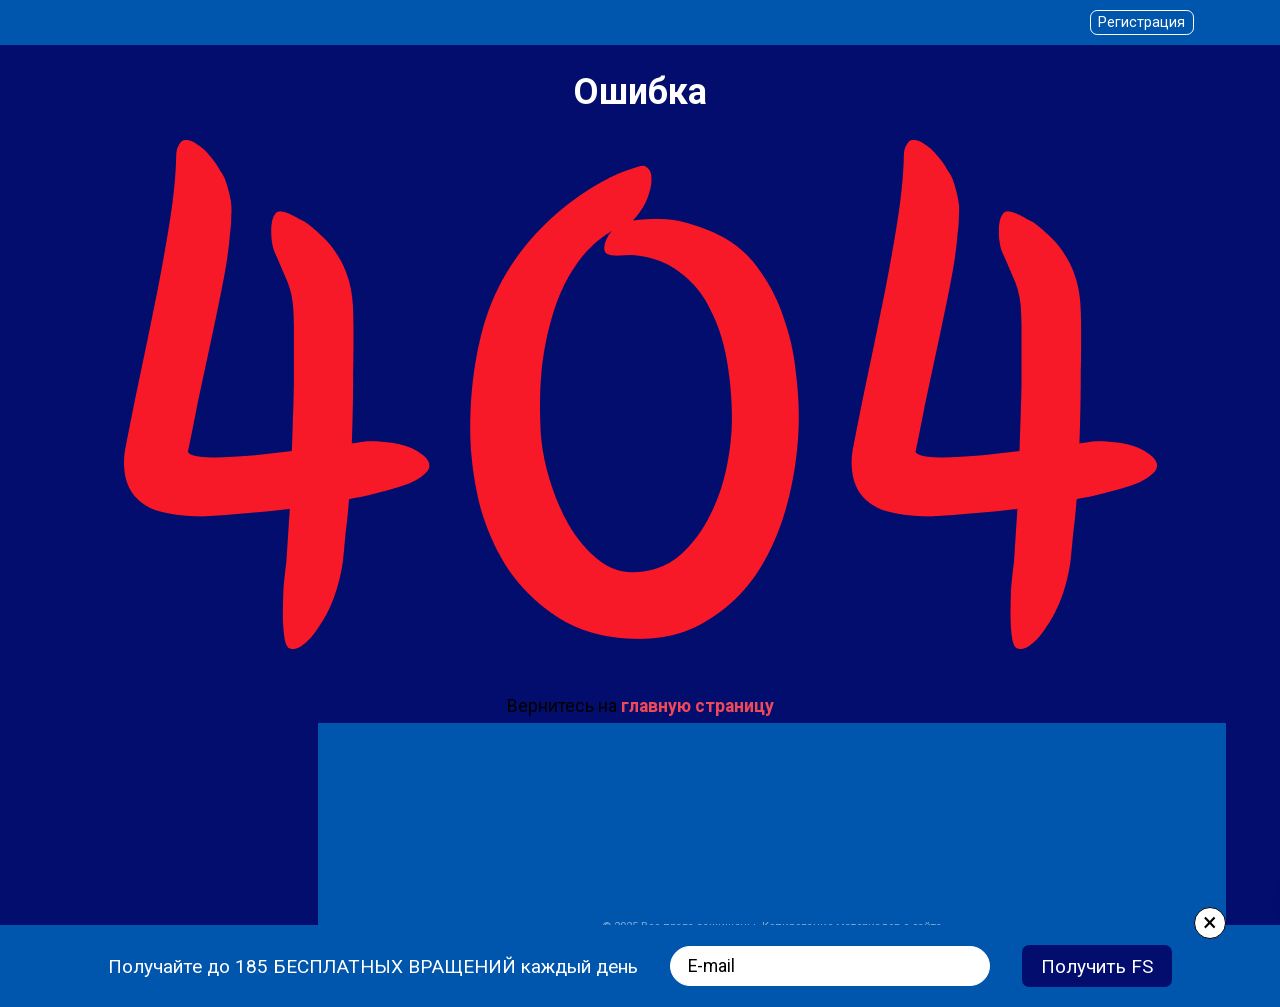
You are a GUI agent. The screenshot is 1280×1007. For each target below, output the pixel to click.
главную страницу (697, 706)
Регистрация (1141, 22)
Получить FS (1097, 966)
